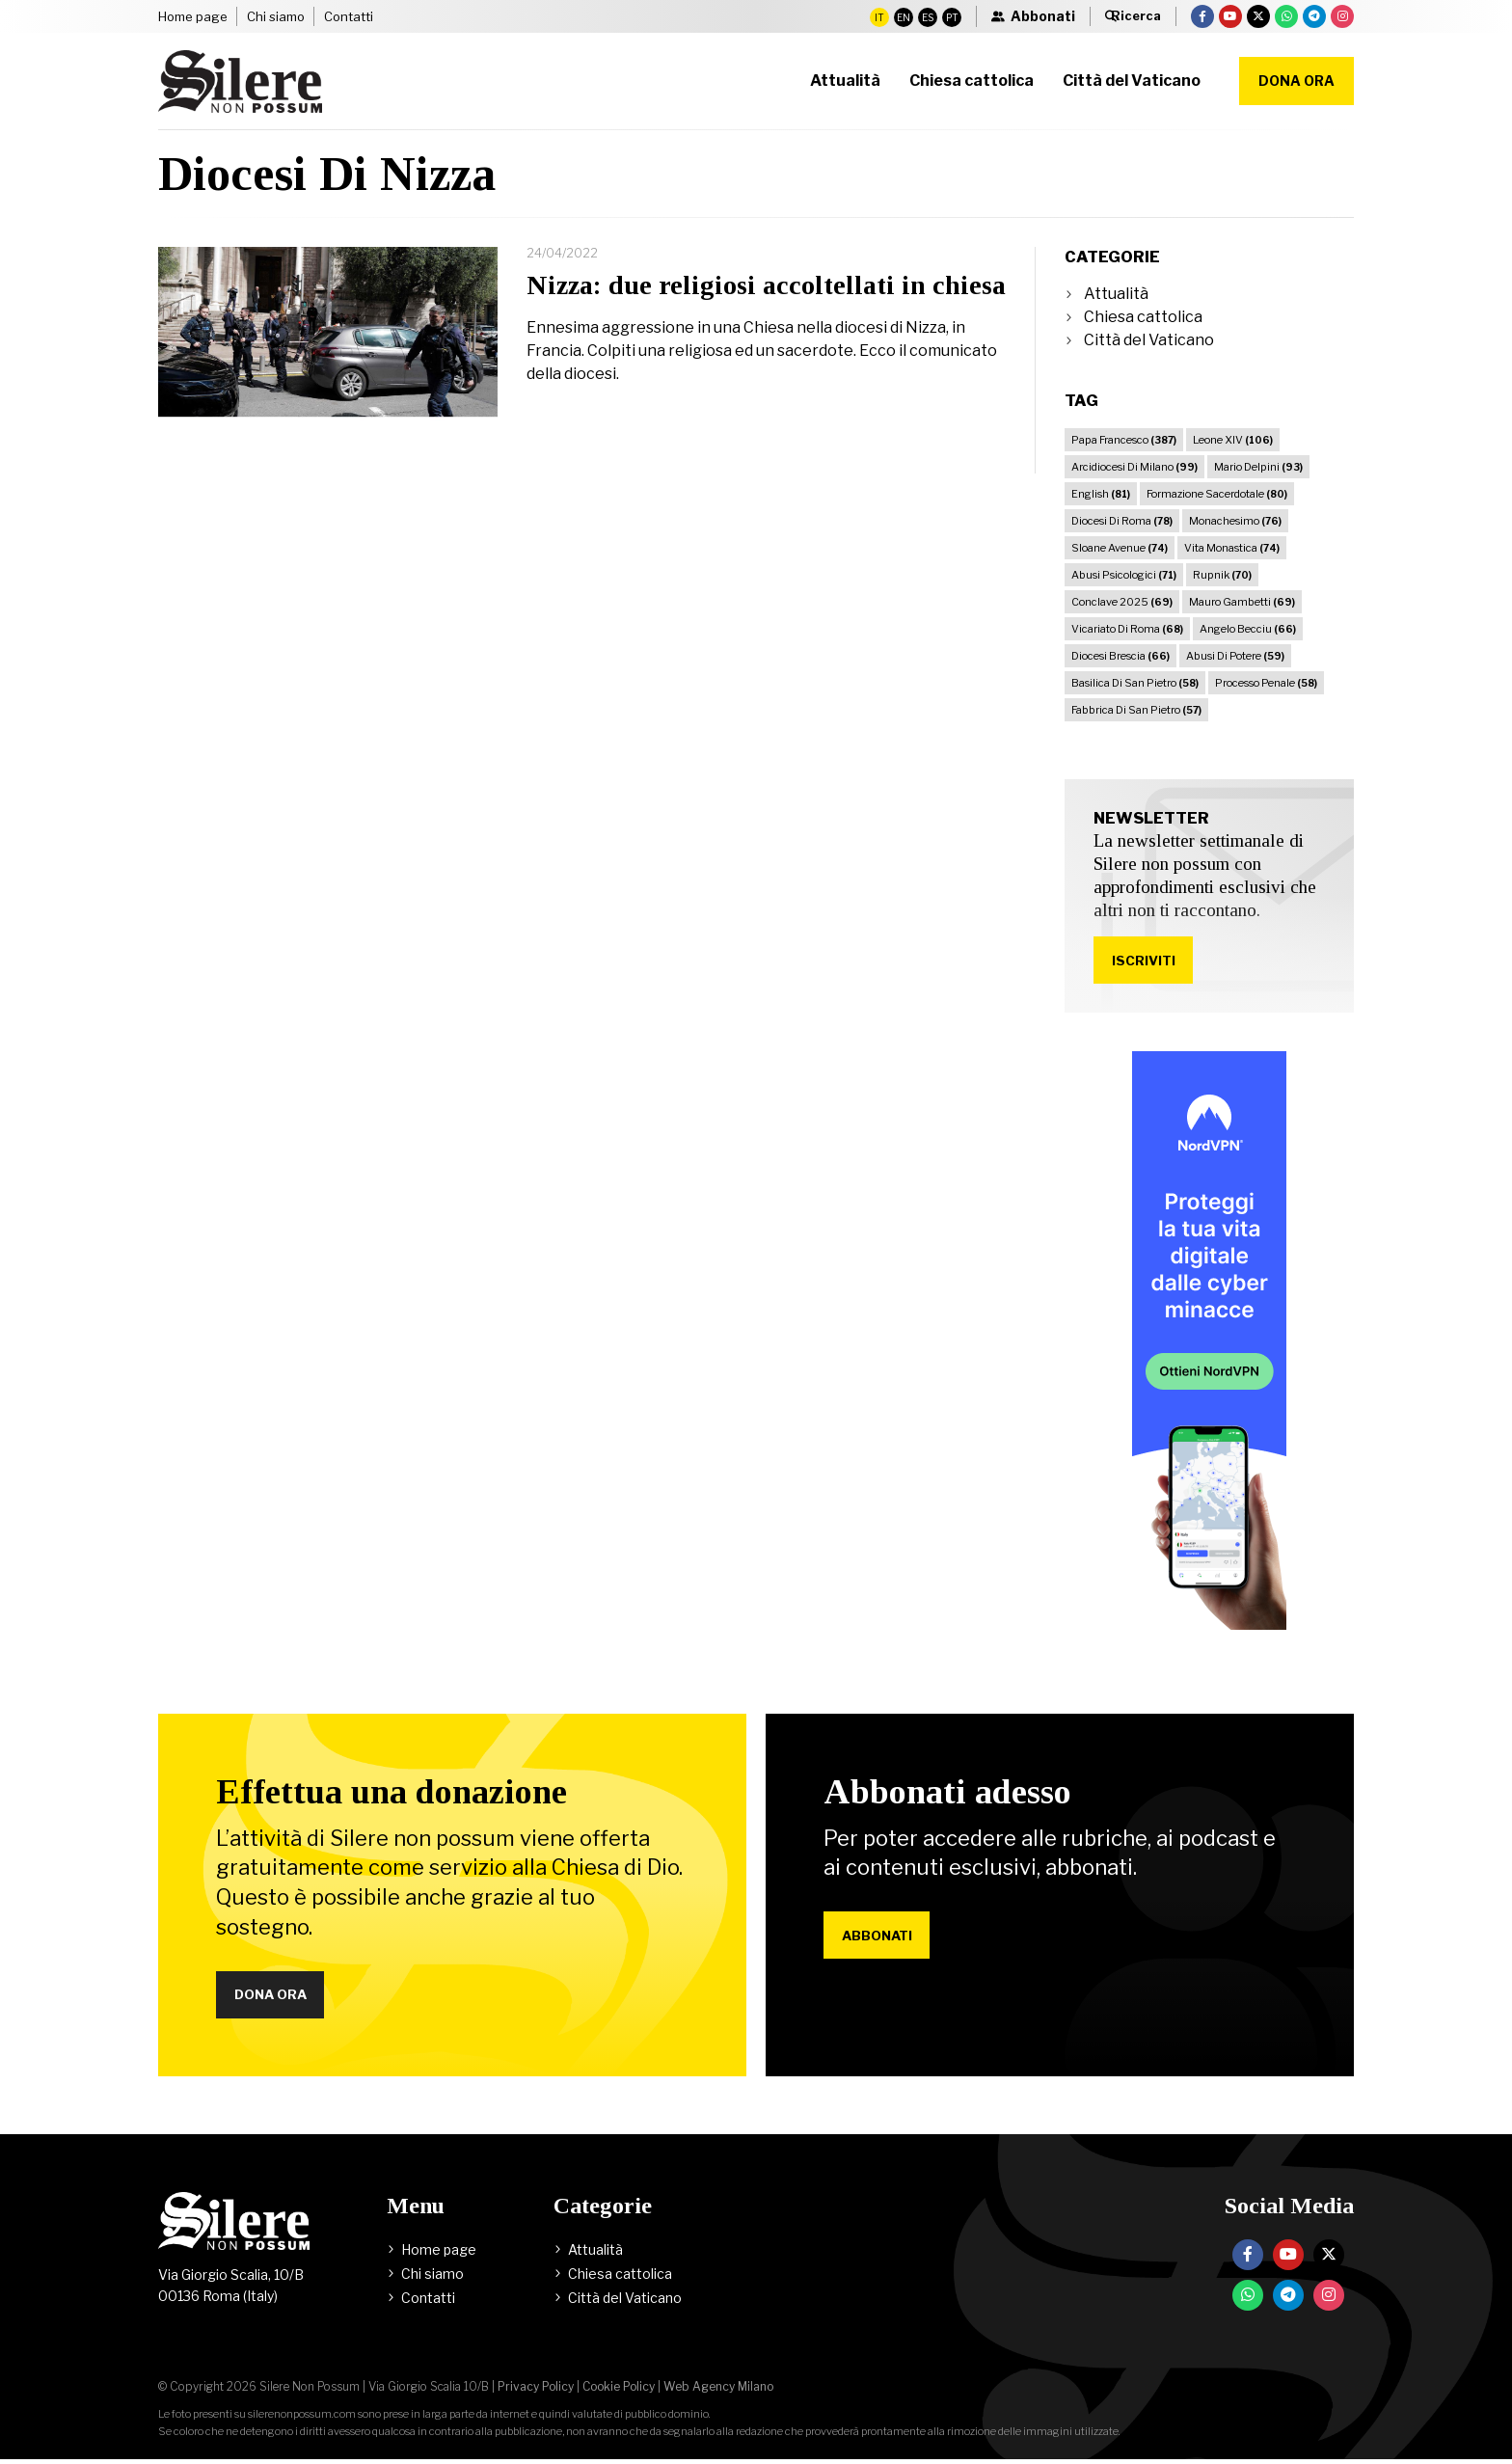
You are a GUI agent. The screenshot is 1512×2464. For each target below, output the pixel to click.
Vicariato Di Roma (1127, 629)
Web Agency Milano (718, 2391)
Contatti (348, 16)
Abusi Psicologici (1123, 575)
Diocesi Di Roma (1122, 521)
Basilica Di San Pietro (1135, 683)
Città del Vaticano (1149, 340)
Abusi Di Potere (1235, 656)
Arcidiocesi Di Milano (1134, 467)
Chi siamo (276, 16)
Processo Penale (1266, 683)
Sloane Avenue (1119, 548)
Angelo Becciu (1248, 629)
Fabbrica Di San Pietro (1136, 710)
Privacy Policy (536, 2391)
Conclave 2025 (1122, 602)
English (1100, 494)
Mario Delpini (1258, 467)
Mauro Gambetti (1242, 602)
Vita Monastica (1232, 548)
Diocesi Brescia (1120, 656)
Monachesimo (1235, 521)
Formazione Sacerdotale (1217, 494)
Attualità (1116, 293)
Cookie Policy (618, 2391)
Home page (193, 16)
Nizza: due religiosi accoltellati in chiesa (766, 285)
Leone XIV (1233, 440)
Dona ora (1296, 80)
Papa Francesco (1123, 440)
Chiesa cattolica (1143, 317)
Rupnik (1222, 575)
